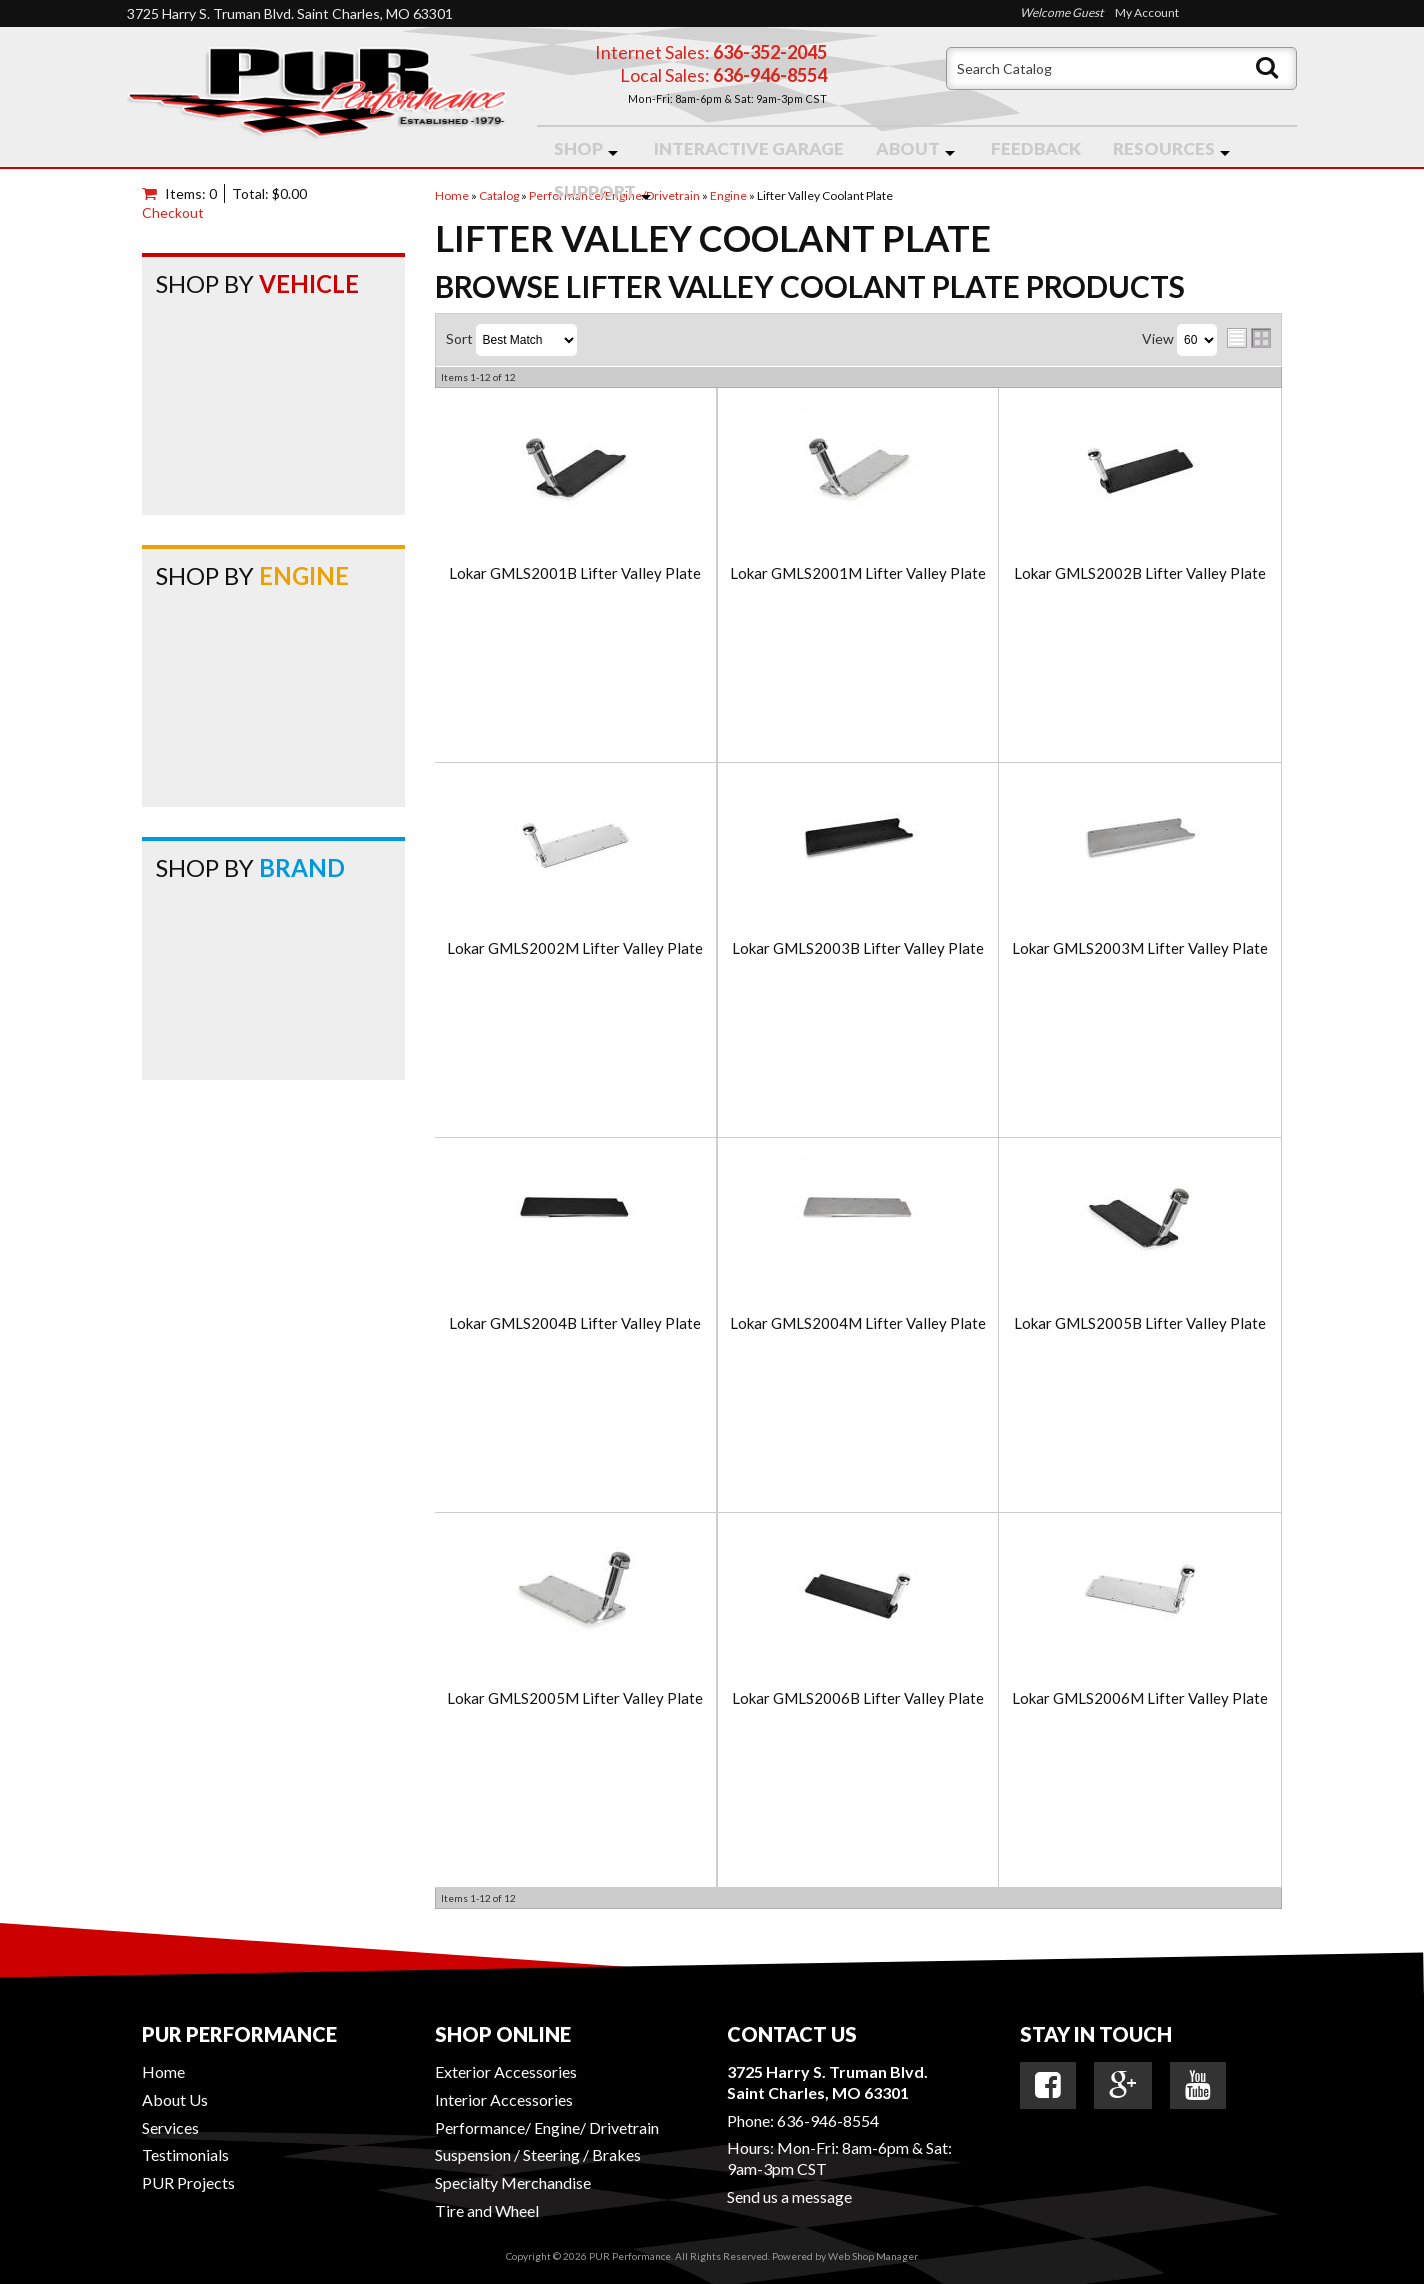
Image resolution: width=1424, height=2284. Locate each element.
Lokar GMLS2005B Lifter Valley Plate (1140, 1323)
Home (163, 2071)
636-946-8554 (828, 2120)
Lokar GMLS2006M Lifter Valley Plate (1140, 1698)
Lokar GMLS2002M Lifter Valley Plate (575, 948)
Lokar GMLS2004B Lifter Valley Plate (575, 1323)
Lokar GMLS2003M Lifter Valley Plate (1140, 948)
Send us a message (789, 2196)
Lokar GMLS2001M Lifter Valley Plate (858, 573)
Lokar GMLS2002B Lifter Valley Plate (1140, 573)
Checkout (173, 212)
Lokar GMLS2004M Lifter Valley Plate (858, 1323)
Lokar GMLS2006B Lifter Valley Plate (858, 1698)
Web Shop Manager (872, 2256)
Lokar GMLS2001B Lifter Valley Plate (575, 573)
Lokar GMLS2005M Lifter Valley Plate (575, 1698)
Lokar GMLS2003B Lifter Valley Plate (858, 948)
